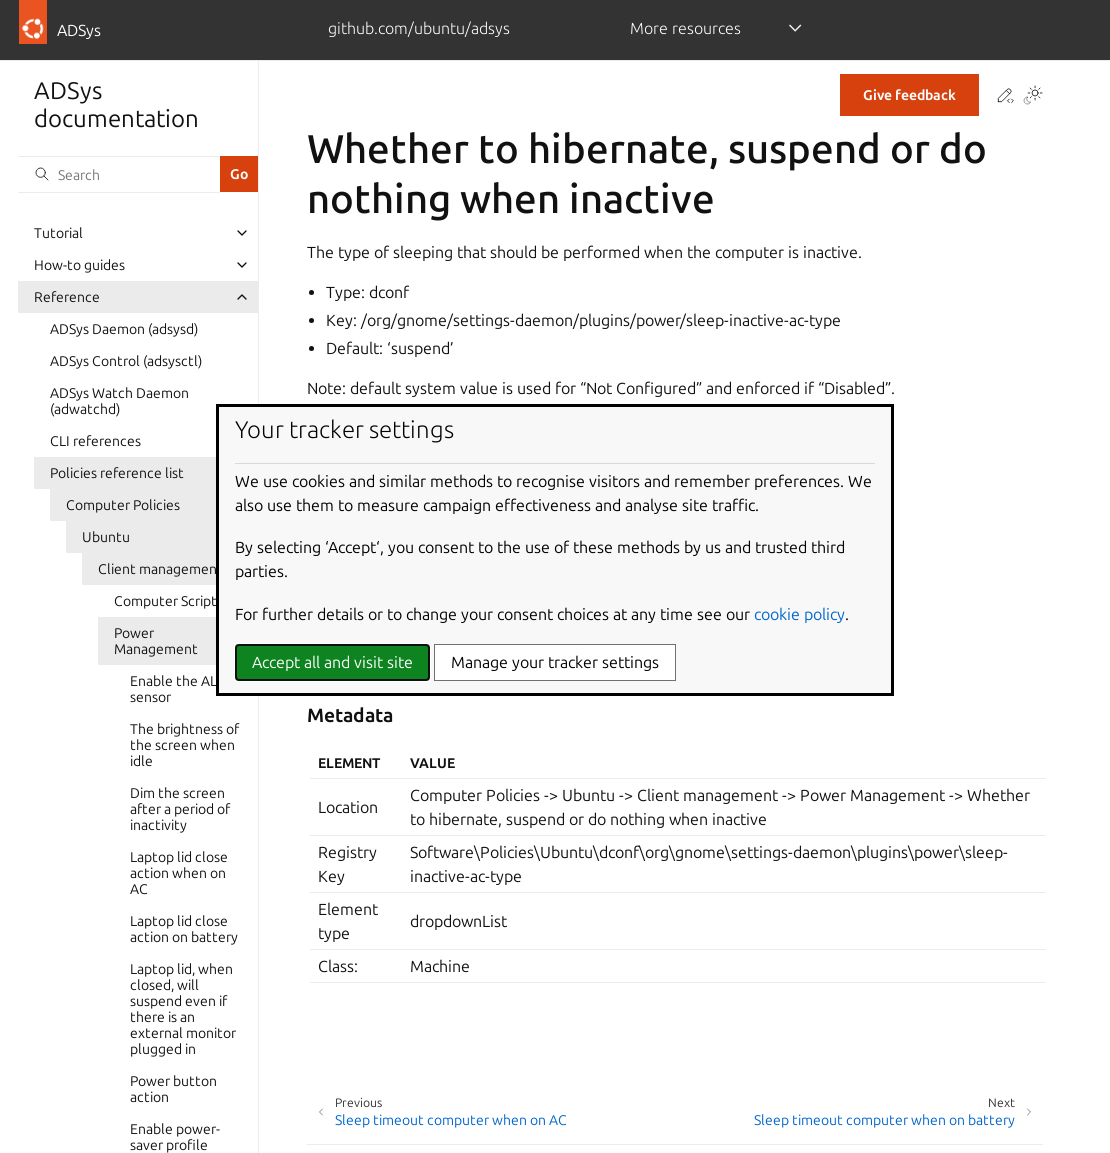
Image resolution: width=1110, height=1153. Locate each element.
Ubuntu (106, 537)
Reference (67, 297)
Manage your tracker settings (555, 662)
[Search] (119, 174)
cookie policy (799, 614)
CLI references (95, 441)
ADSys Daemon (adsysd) (124, 329)
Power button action (173, 1089)
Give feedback (909, 95)
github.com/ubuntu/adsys (419, 28)
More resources (685, 28)
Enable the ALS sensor (177, 689)
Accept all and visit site (332, 662)
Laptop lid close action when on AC (179, 873)
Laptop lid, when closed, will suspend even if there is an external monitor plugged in (183, 1009)
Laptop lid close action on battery (184, 929)
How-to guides (79, 265)
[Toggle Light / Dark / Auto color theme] (1033, 96)
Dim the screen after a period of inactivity (180, 809)
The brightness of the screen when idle (184, 745)
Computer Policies (123, 505)
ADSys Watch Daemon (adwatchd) (119, 401)
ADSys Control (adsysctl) (126, 361)
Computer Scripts (168, 601)
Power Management (156, 641)
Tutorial (58, 233)
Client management (160, 569)
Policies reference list (117, 473)
